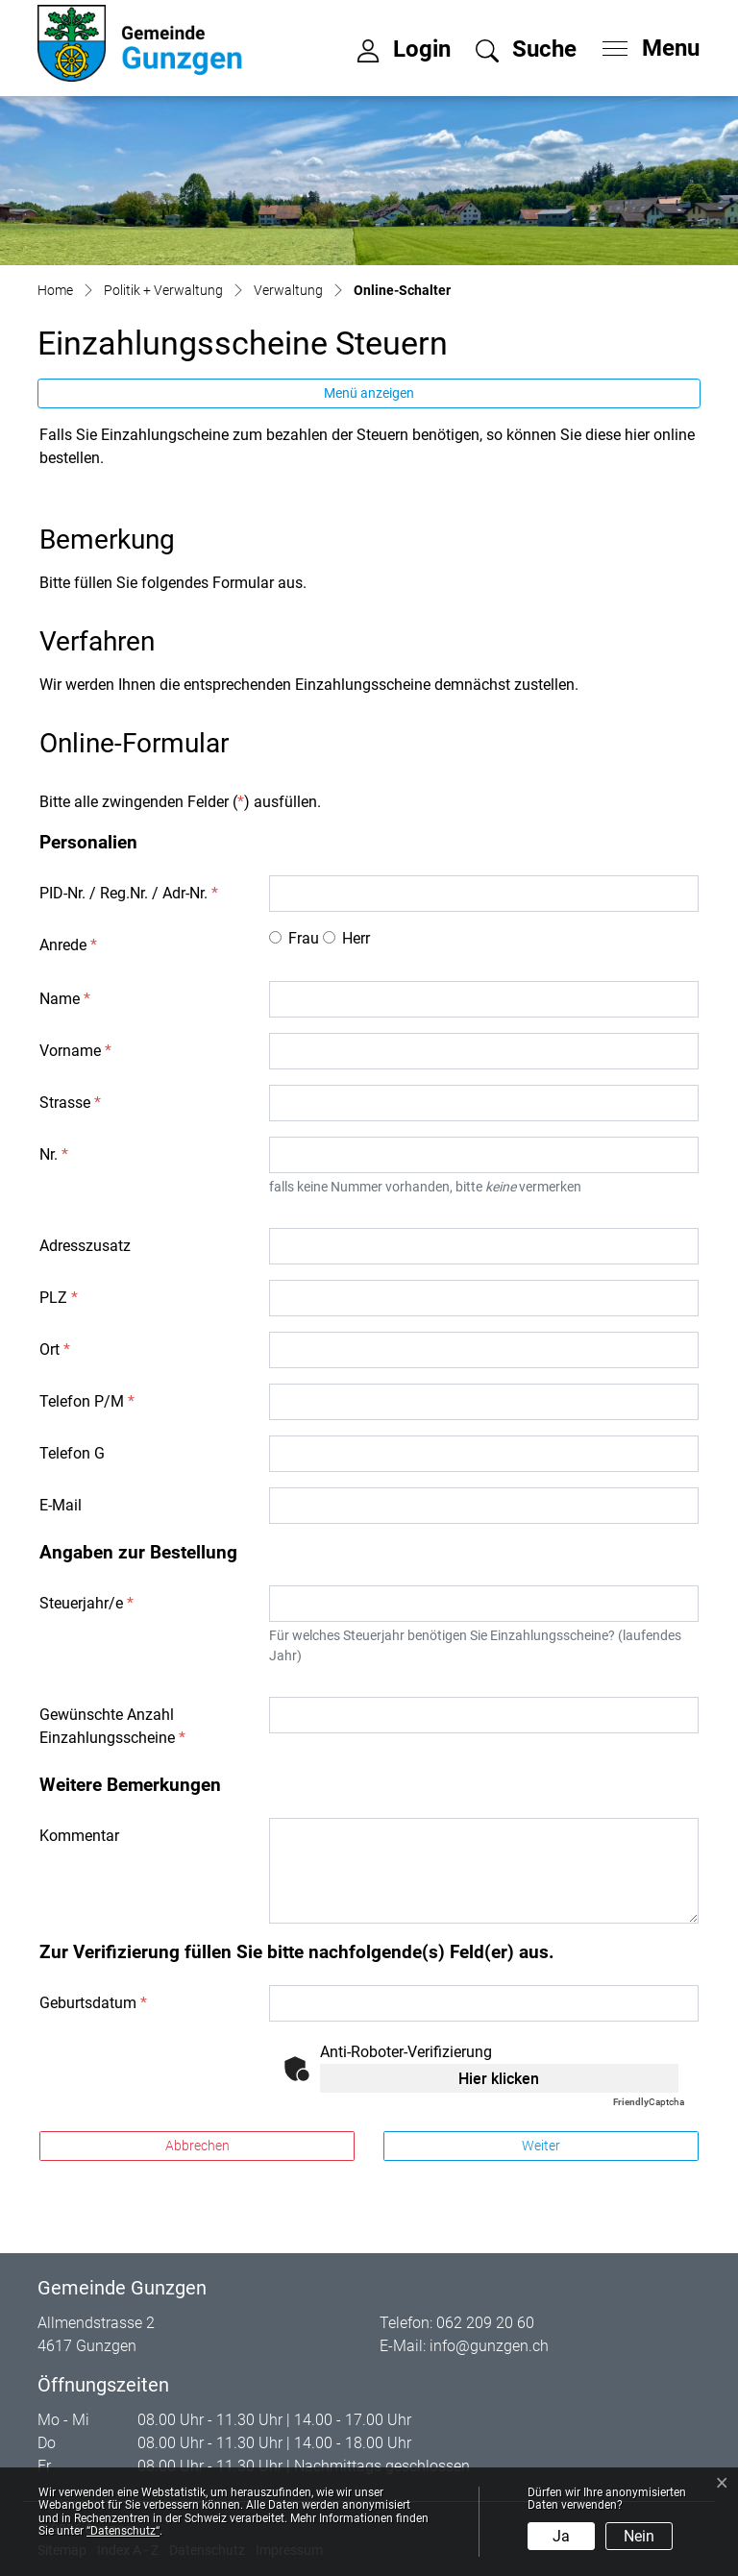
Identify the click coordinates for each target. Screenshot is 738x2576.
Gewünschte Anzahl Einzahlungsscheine (112, 1726)
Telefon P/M (87, 1401)
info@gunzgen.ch (489, 2346)
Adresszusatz (85, 1246)
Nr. (53, 1154)
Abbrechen (197, 2145)
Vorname (75, 1051)
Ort (54, 1349)
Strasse (70, 1102)
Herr (356, 938)
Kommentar (79, 1836)
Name (64, 999)
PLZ (58, 1297)
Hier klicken (498, 2078)
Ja (561, 2536)
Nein (639, 2536)
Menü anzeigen (369, 393)
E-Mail (60, 1505)
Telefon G (72, 1453)
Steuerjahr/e (86, 1603)
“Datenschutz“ (123, 2531)
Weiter (541, 2145)
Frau (303, 938)
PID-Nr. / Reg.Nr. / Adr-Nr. (128, 893)
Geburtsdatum (93, 2003)
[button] (526, 52)
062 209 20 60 (485, 2323)
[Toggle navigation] (645, 43)
